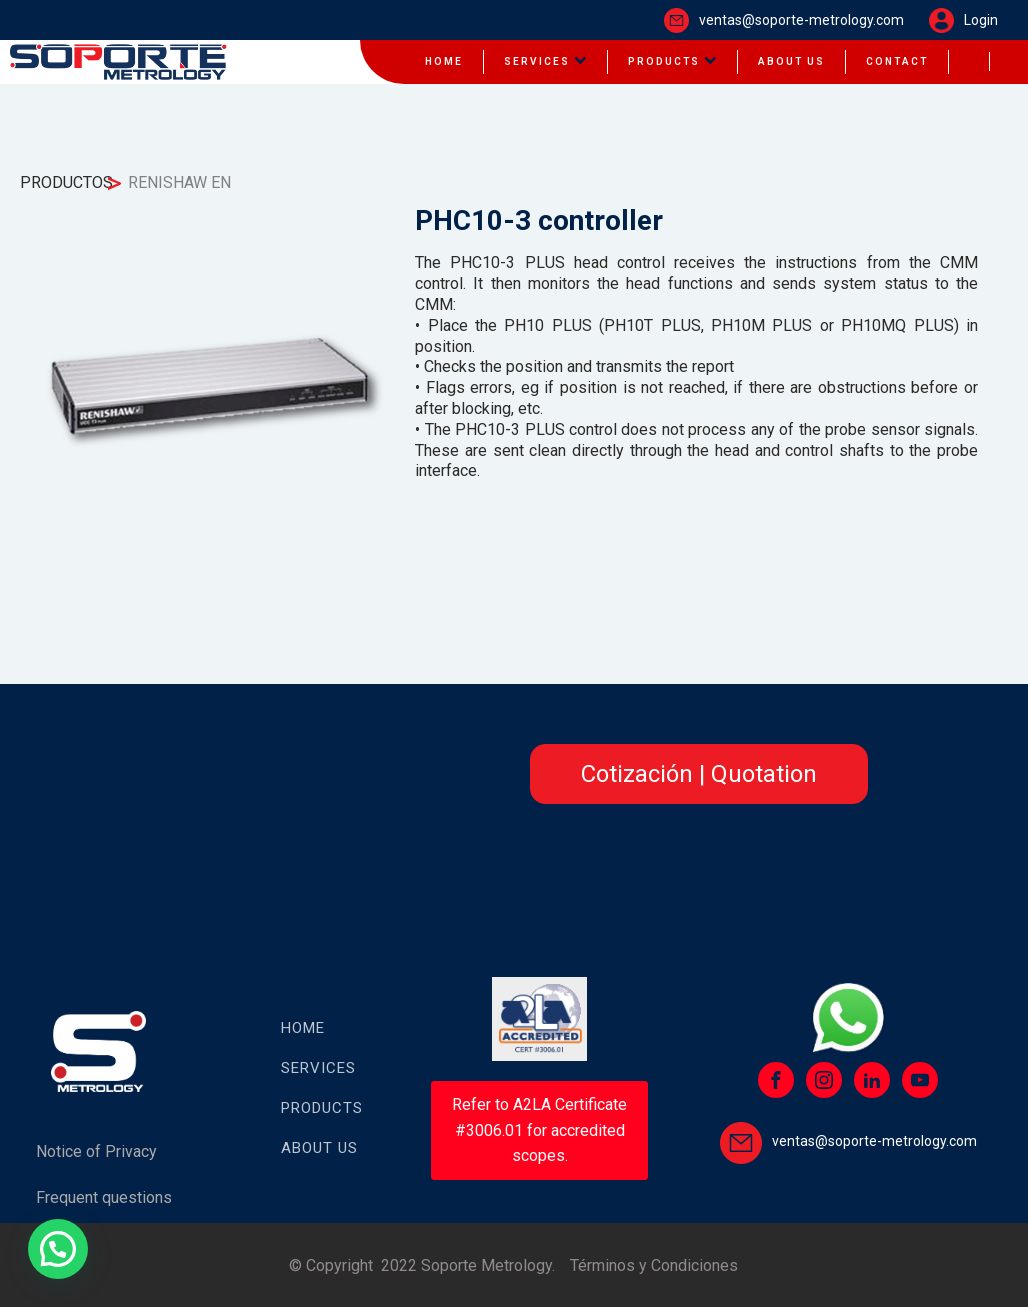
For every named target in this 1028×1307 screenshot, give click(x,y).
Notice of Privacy (96, 1151)
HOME (444, 61)
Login (981, 20)
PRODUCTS (322, 1108)
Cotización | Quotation (699, 774)
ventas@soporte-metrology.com (801, 20)
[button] (58, 1249)
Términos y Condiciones (654, 1265)
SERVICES (318, 1068)
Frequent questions (104, 1197)
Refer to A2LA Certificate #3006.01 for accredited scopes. (539, 1130)
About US (319, 1148)
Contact (897, 61)
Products (672, 61)
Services (545, 61)
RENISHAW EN (179, 182)
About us (791, 61)
